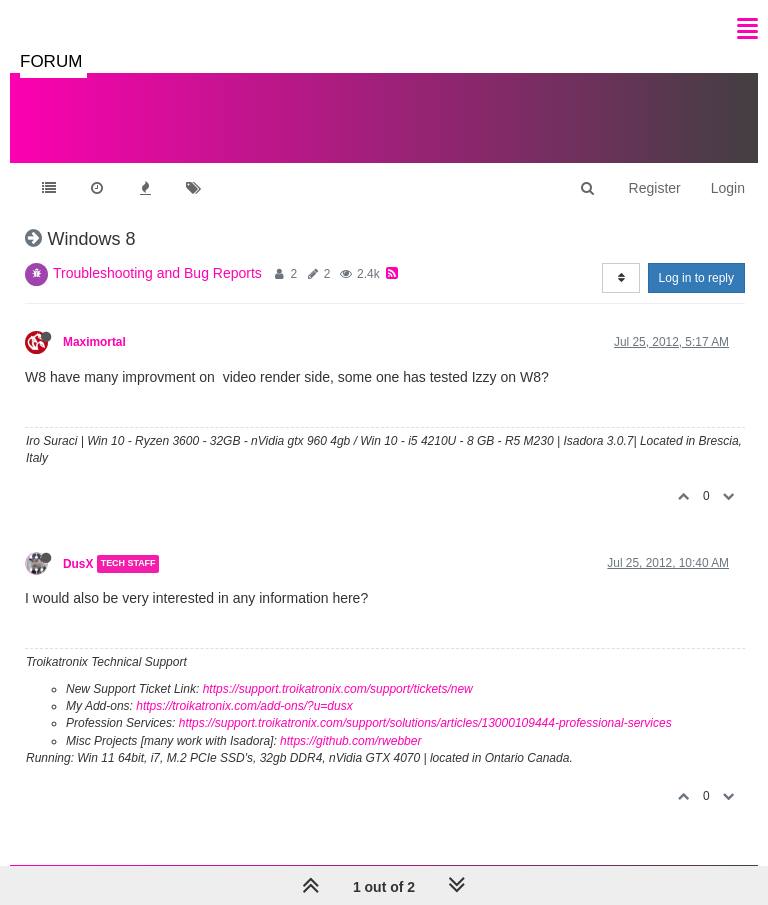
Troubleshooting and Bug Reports (157, 273)
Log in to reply (696, 278)
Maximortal (94, 342)
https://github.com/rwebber (350, 741)
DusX (78, 564)
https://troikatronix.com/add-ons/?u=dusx (244, 706)
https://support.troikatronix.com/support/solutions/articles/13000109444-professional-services (425, 723)
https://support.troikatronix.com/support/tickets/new (338, 689)
